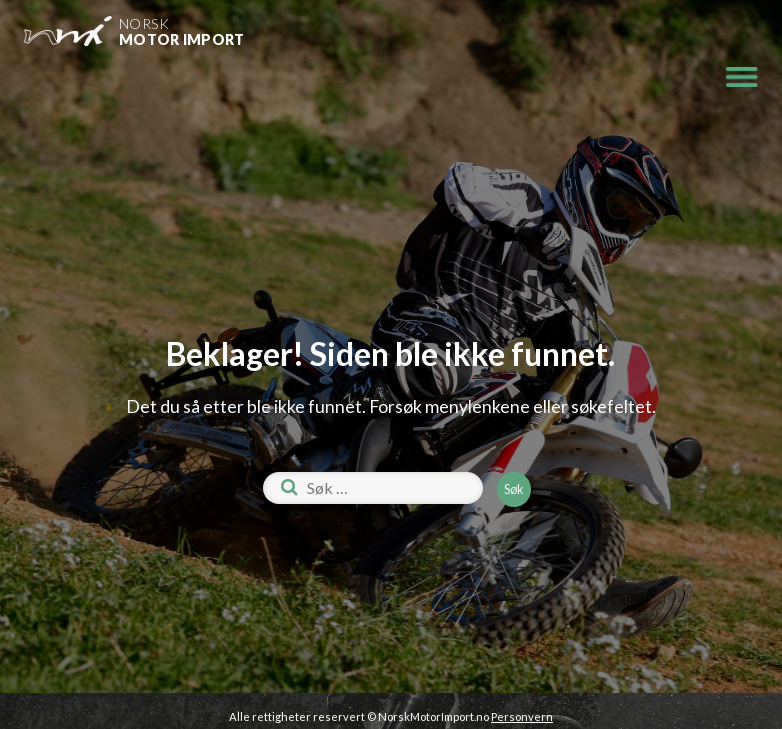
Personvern (522, 716)
